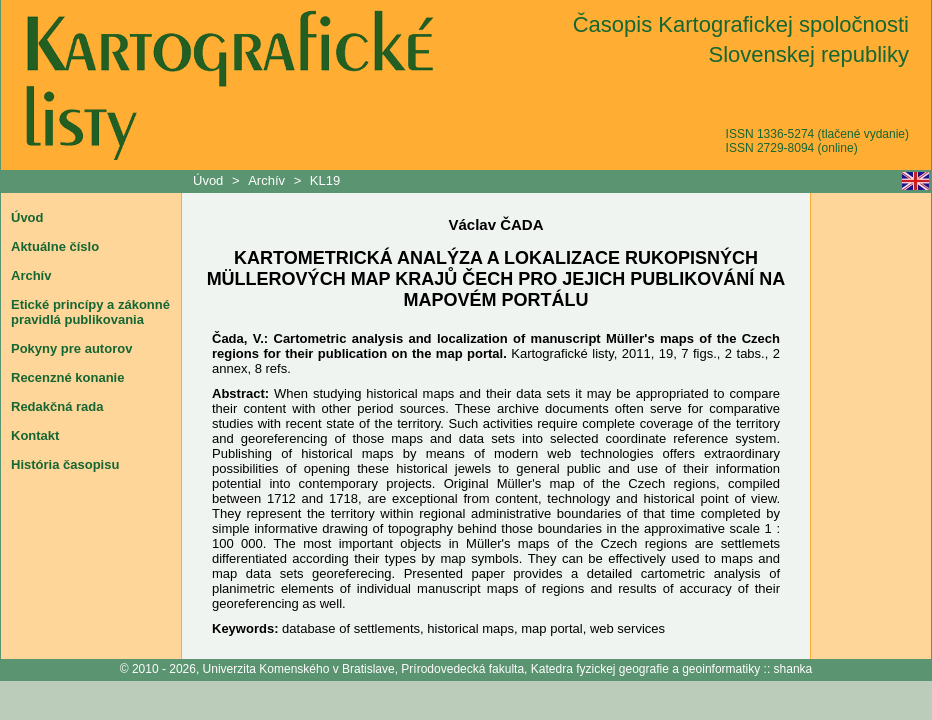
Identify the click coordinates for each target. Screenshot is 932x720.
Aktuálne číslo (55, 246)
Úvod (210, 180)
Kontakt (35, 435)
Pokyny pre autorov (71, 348)
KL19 (325, 180)
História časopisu (65, 464)
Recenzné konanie (67, 377)
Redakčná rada (57, 406)
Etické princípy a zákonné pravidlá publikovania (90, 312)
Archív (266, 180)
